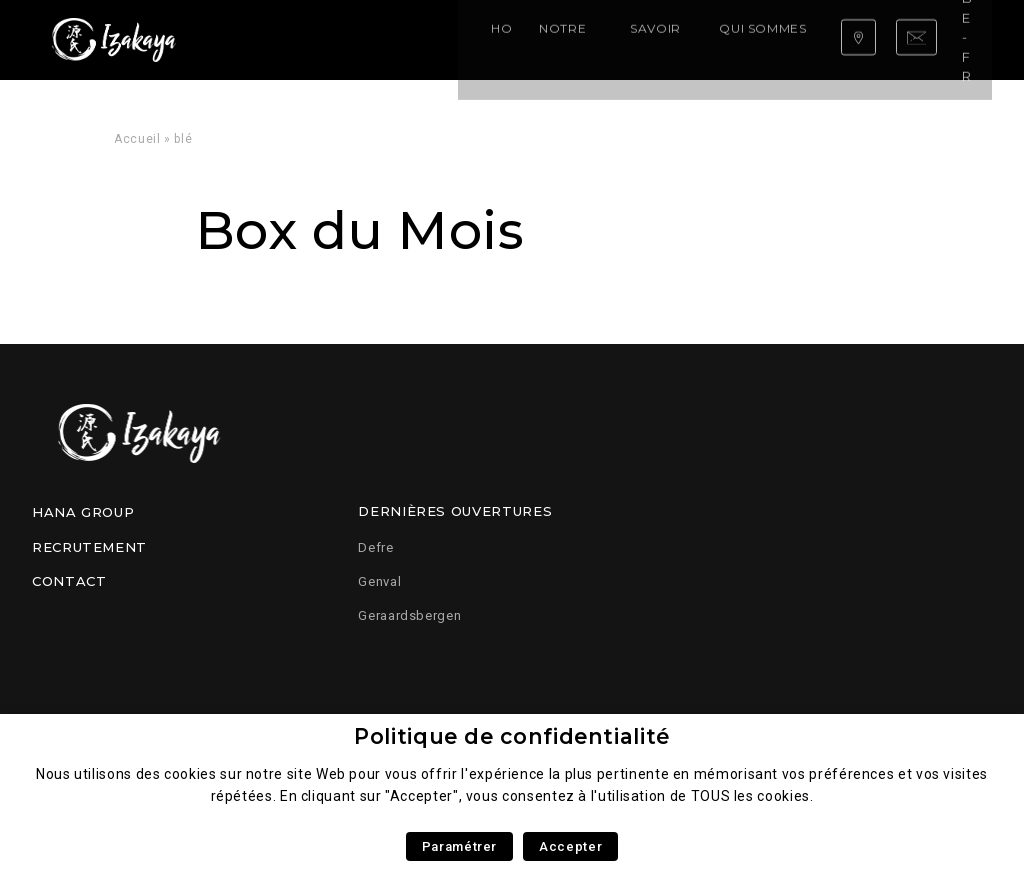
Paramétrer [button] (459, 846)
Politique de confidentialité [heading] (512, 736)
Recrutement (89, 547)
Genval (379, 581)
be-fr (958, 39)
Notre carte (342, 39)
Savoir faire (452, 39)
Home (258, 39)
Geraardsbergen (409, 615)
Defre (375, 547)
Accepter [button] (570, 846)
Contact (69, 581)
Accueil (137, 139)
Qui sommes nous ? (583, 39)
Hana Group (83, 512)
